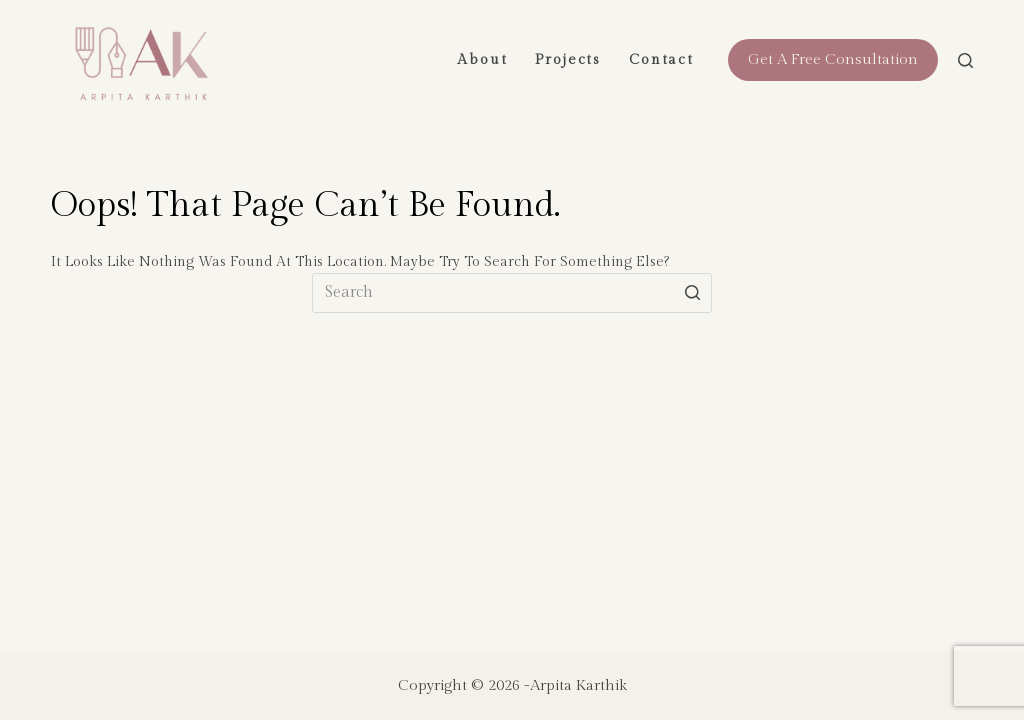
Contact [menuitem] (661, 60)
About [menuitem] (482, 60)
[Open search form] (965, 60)
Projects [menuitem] (568, 60)
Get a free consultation (833, 59)
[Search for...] (512, 293)
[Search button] (692, 293)
